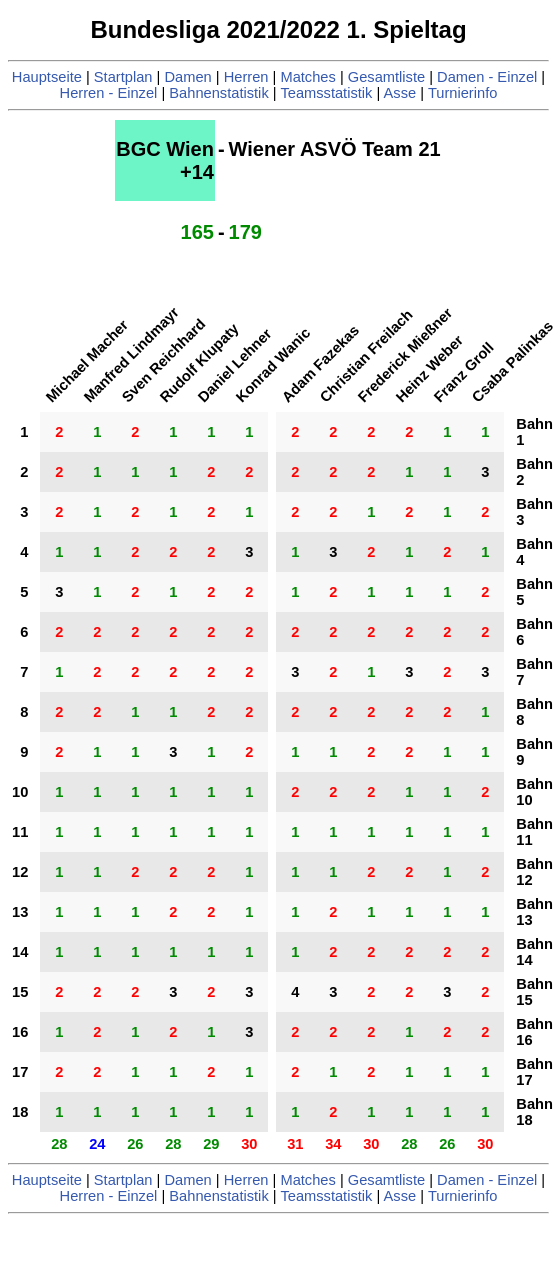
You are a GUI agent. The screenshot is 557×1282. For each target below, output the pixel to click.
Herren (246, 77)
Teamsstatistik (326, 93)
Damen (187, 77)
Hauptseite (47, 77)
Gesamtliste (386, 77)
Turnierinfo (463, 93)
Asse (400, 93)
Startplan (123, 77)
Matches (307, 77)
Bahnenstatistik (218, 93)
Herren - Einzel (109, 93)
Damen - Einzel (487, 77)
